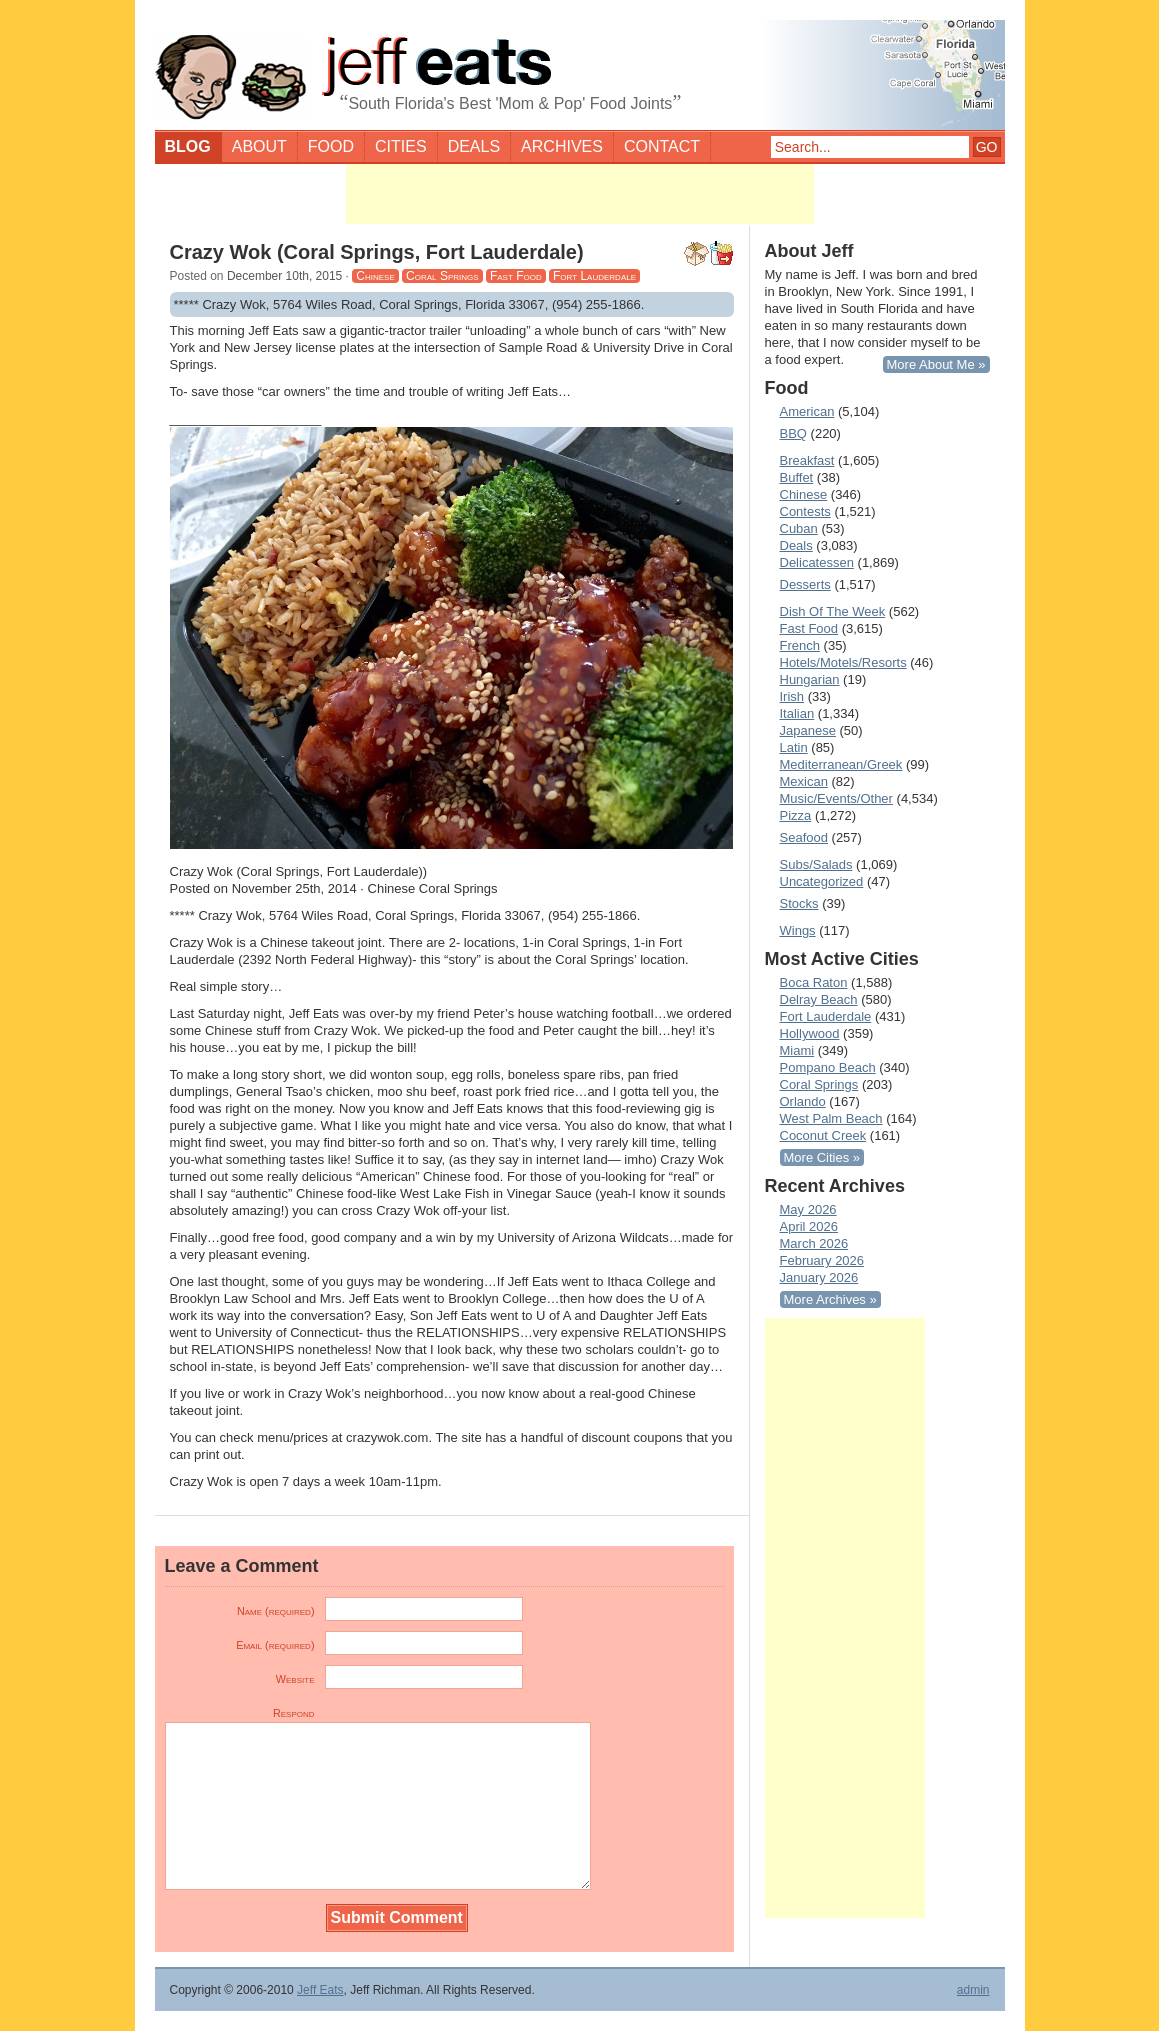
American (807, 411)
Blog (188, 146)
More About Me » (936, 364)
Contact (662, 146)
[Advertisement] (580, 194)
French (800, 645)
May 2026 (808, 1209)
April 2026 (809, 1226)
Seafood (804, 837)
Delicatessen (817, 562)
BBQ (793, 433)
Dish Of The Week (833, 611)
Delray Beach (819, 999)
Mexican (804, 781)
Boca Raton (814, 982)
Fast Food (516, 276)
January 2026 (819, 1277)
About (259, 146)
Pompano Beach (828, 1067)
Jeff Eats (320, 1990)
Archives (562, 146)
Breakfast (807, 460)
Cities (401, 146)
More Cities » (822, 1157)
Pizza (796, 815)
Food (331, 146)
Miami (797, 1050)
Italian (797, 713)
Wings (798, 930)
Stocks (799, 903)
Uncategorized (822, 881)
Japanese (808, 730)
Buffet (797, 477)
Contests (805, 511)
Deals (474, 146)
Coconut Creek (823, 1135)
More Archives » (830, 1299)
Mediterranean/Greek (841, 764)
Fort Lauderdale (594, 276)
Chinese (375, 276)
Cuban (799, 528)
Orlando (803, 1101)
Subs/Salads (816, 864)
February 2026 (822, 1260)
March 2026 (814, 1243)
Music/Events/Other (836, 798)
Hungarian (810, 679)
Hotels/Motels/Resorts (843, 662)
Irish (792, 696)
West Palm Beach (831, 1118)
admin (973, 1990)
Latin (794, 747)
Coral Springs (442, 276)
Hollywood (810, 1033)
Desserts (805, 584)
